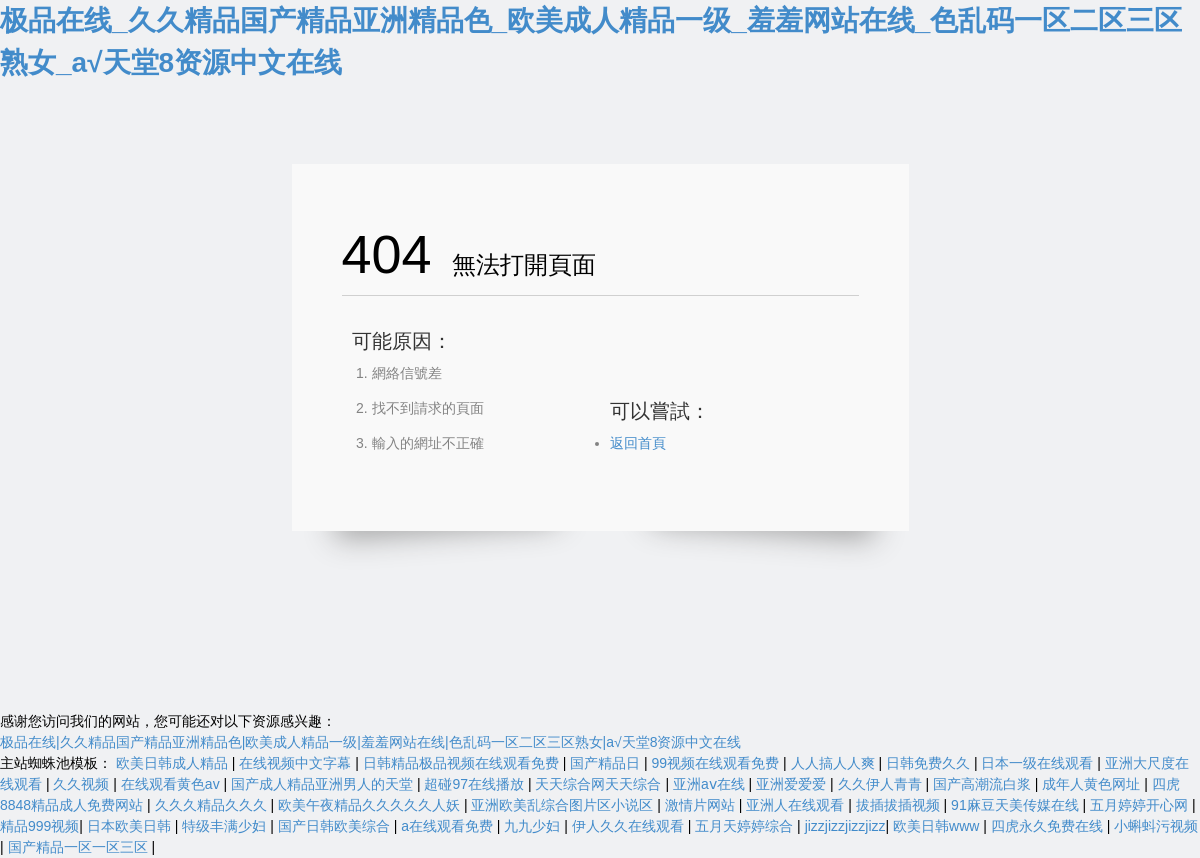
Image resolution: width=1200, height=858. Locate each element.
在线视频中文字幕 (297, 763)
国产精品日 (607, 763)
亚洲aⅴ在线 (711, 784)
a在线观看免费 (449, 826)
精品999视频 (39, 826)
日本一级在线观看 (1039, 763)
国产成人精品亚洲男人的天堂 (324, 784)
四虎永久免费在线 (1049, 826)
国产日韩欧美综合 (336, 826)
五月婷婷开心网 (1141, 805)
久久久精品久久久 (213, 805)
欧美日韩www (938, 826)
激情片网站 (702, 805)
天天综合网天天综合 (600, 784)
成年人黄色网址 (1093, 784)
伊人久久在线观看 (630, 826)
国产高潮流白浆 (984, 784)
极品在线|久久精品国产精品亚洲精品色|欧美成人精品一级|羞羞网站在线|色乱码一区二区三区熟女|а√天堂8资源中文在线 (370, 742)
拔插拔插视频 (900, 805)
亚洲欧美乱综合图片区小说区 (564, 805)
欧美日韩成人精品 (174, 763)
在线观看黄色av (172, 784)
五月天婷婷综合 (746, 826)
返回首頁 (638, 443)
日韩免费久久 (930, 763)
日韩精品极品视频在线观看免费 (463, 763)
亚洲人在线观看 (797, 805)
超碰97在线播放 (475, 784)
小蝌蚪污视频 (1156, 826)
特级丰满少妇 (226, 826)
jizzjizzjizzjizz (845, 826)
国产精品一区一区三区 (80, 847)
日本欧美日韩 (131, 826)
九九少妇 (534, 826)
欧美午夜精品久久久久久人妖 (371, 805)
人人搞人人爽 (835, 763)
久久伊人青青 (882, 784)
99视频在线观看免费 (717, 763)
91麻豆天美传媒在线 (1016, 805)
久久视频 (83, 784)
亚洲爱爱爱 (793, 784)
